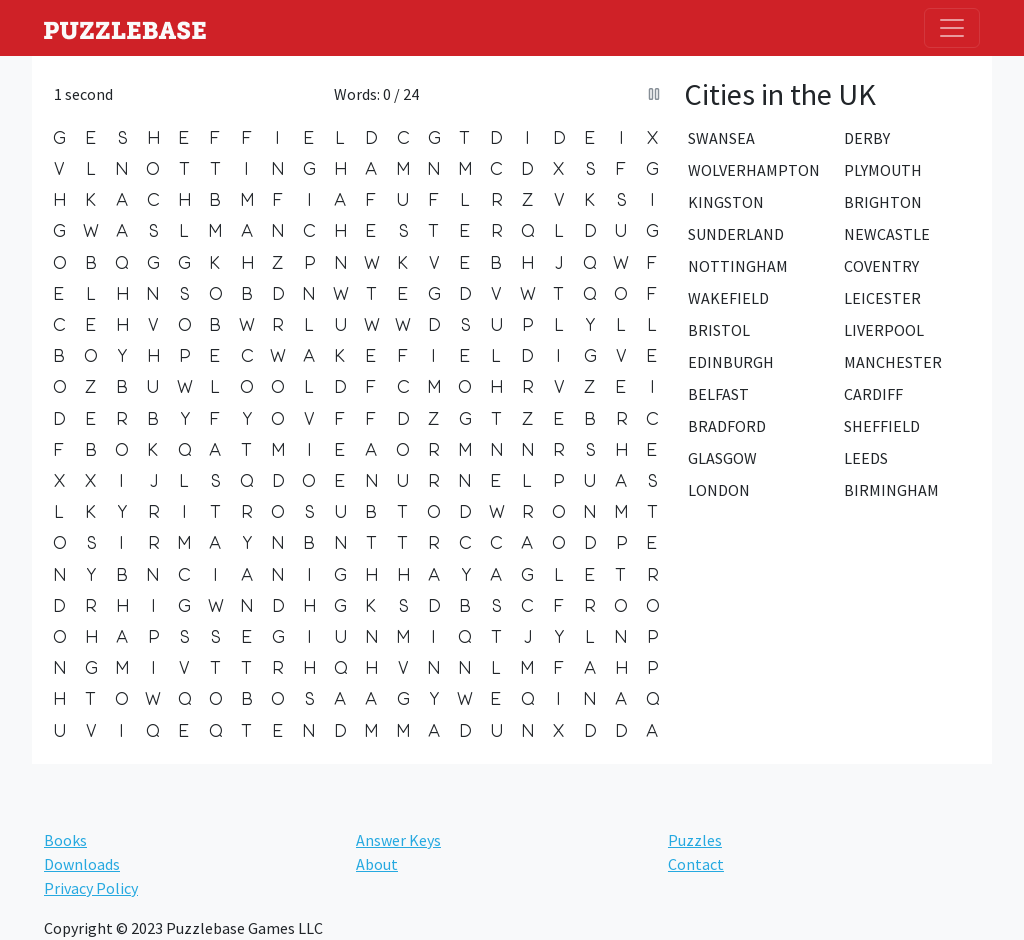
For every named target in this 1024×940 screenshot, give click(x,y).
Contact (696, 864)
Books (65, 840)
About (377, 864)
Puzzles (695, 840)
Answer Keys (398, 840)
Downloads (82, 864)
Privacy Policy (91, 888)
